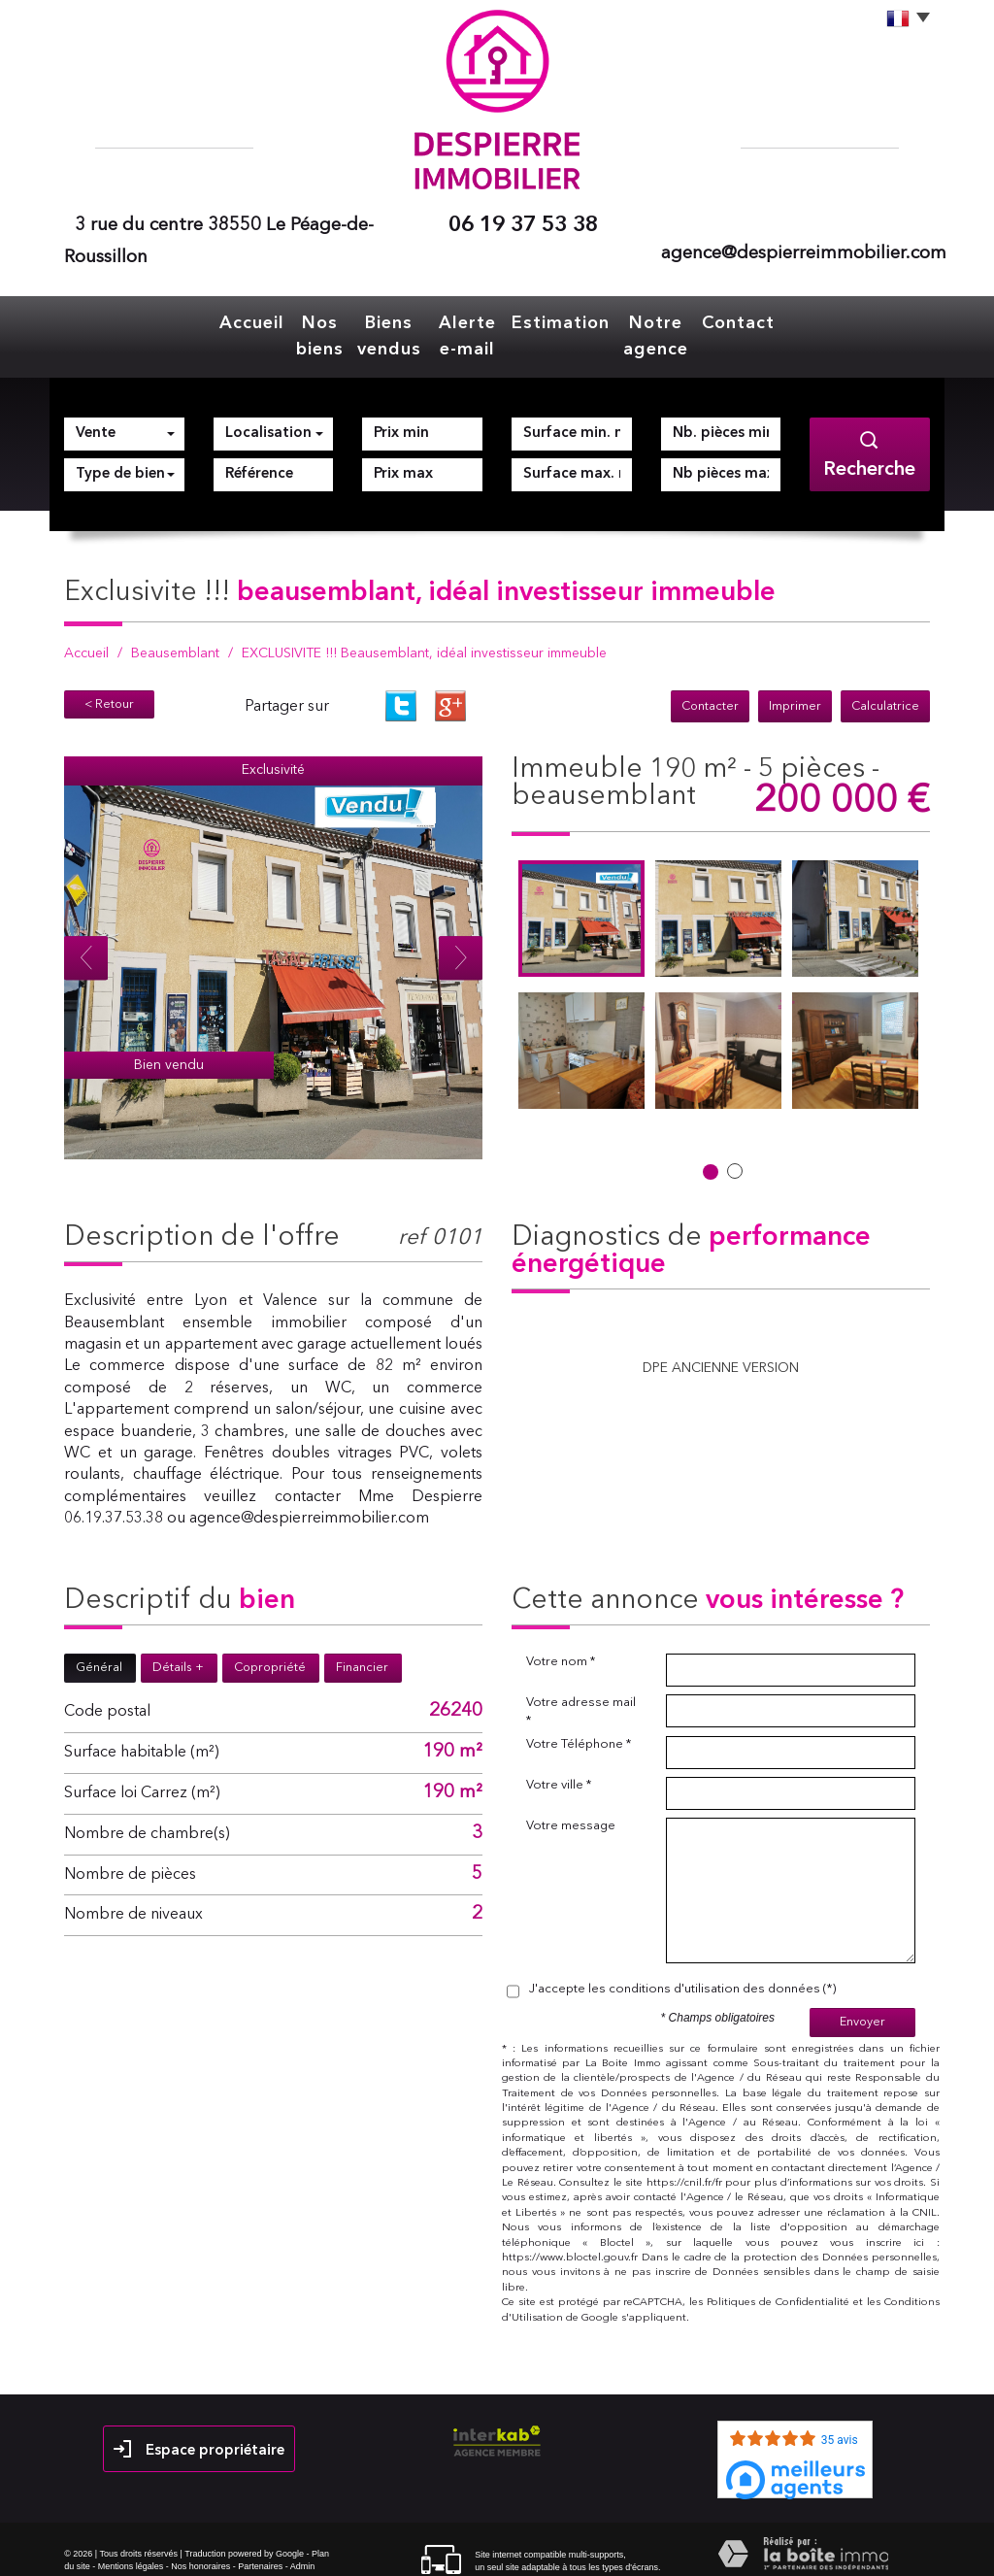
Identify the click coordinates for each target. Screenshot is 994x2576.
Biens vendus (388, 331)
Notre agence (666, 331)
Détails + (178, 1656)
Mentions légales (131, 2554)
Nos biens (308, 331)
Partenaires (260, 2554)
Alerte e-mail (480, 331)
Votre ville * (558, 1773)
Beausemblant (175, 642)
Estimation (572, 320)
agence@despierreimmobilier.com (803, 254)
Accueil (241, 320)
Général (99, 1656)
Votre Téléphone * (578, 1732)
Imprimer (795, 694)
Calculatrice (885, 694)
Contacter (710, 694)
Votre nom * (560, 1650)
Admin (302, 2554)
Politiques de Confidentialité (778, 2291)
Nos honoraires (200, 2554)
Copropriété (270, 1656)
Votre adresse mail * (581, 1700)
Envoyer (862, 2010)
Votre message (570, 1814)
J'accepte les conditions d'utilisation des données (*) (682, 1977)
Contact (748, 320)
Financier (362, 1656)
